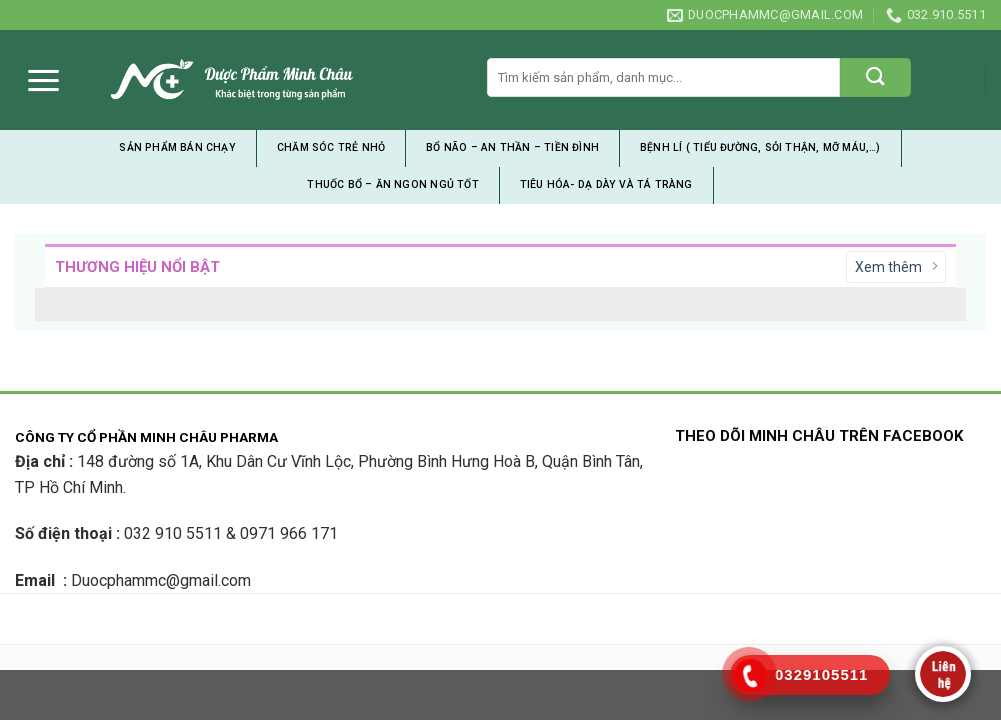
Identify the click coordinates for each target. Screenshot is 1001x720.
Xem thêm (896, 266)
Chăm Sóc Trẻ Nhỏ (331, 147)
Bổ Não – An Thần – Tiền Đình (512, 147)
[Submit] (875, 77)
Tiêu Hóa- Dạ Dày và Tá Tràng (606, 184)
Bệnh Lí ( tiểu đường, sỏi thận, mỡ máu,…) (760, 147)
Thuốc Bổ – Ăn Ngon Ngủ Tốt (392, 184)
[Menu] (43, 80)
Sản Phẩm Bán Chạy (177, 147)
